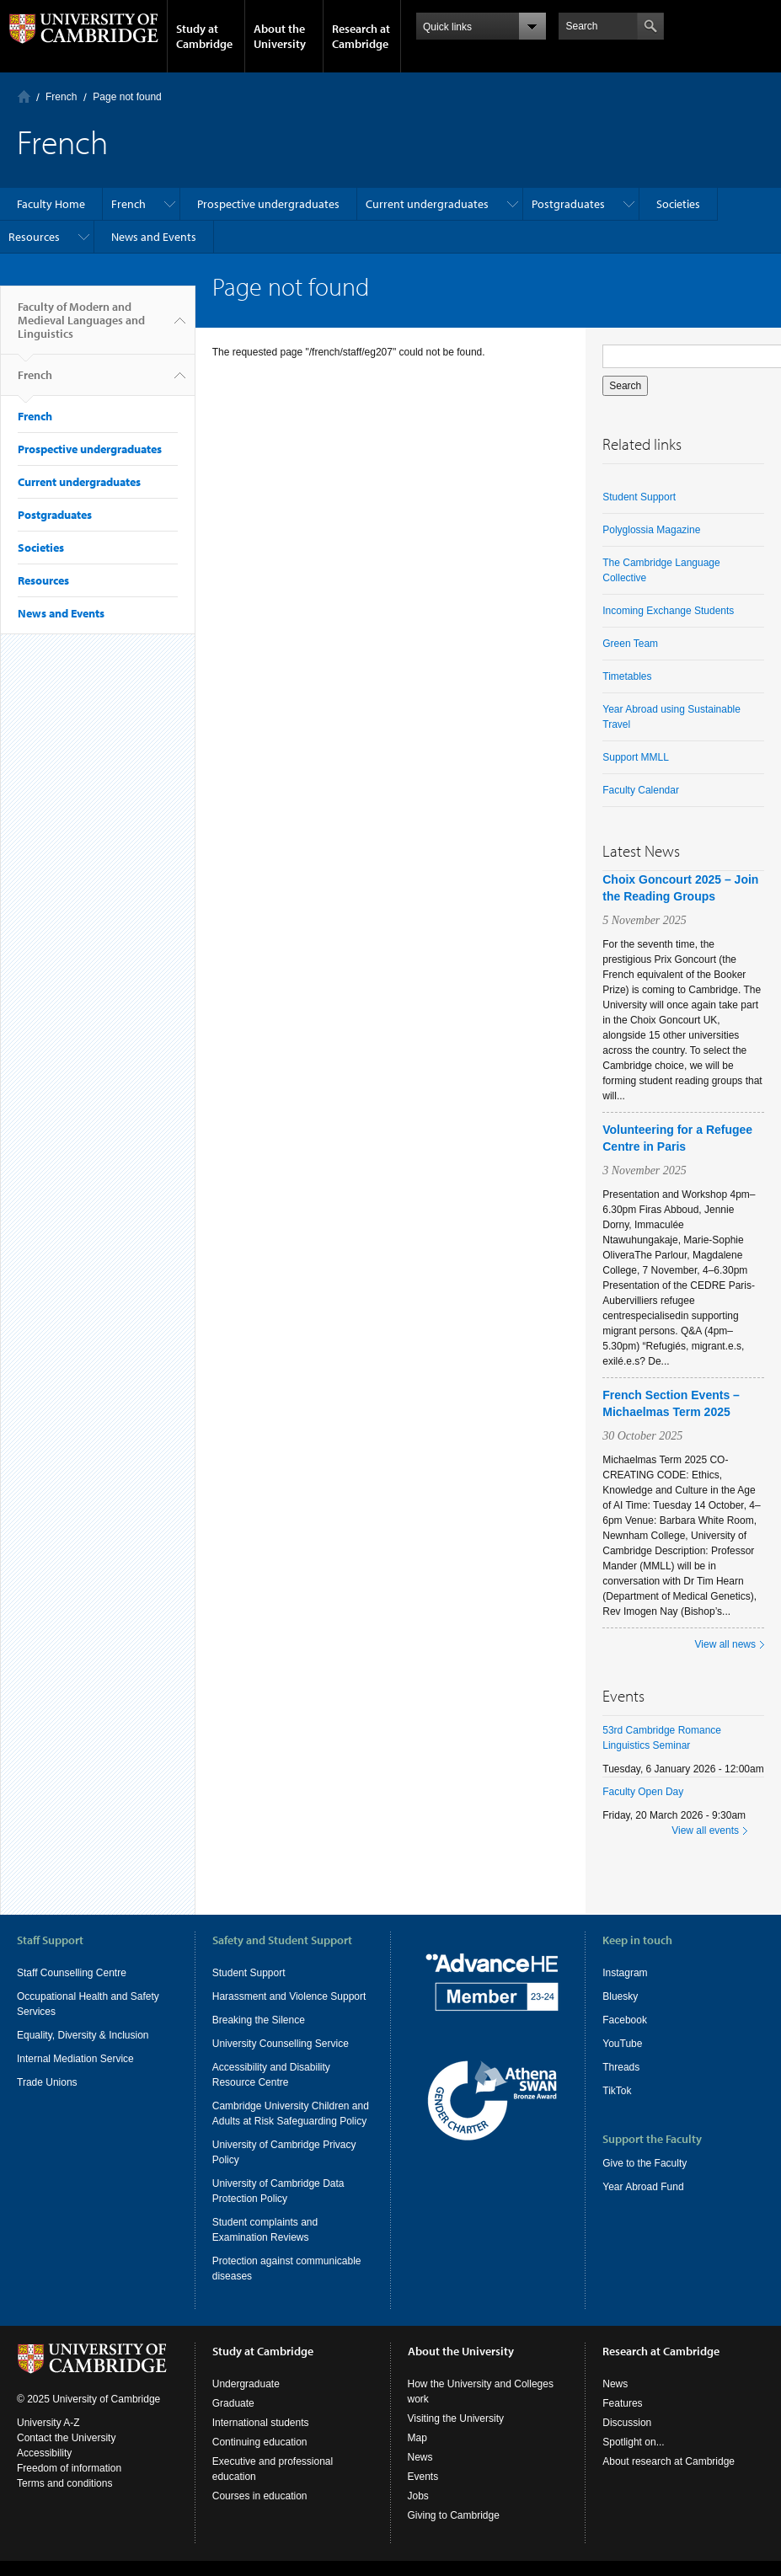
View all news (725, 1644)
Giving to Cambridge (454, 2515)
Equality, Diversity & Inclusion (83, 2035)
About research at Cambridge (668, 2461)
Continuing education (260, 2442)
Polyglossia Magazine (651, 530)
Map (417, 2438)
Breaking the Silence (258, 2020)
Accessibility (44, 2453)
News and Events (153, 236)
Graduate (233, 2403)
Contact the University (66, 2438)
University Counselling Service (280, 2044)
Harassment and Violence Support (289, 1996)
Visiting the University (456, 2418)
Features (622, 2403)
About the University (280, 36)
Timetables (626, 676)
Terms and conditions (64, 2483)
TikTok (616, 2091)
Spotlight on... (633, 2442)
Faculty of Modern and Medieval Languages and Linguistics (81, 327)
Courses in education (260, 2496)
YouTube (622, 2044)
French (61, 97)
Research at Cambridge (361, 36)
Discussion (626, 2423)
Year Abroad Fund (642, 2187)
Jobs (418, 2496)
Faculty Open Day (642, 1792)
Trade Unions (47, 2082)
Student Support (639, 497)
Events (423, 2476)
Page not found (127, 97)
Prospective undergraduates (268, 203)
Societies (678, 203)
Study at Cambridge (204, 36)
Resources (34, 236)
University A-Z (48, 2423)
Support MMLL (635, 757)
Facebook (624, 2020)
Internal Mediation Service (75, 2059)
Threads (620, 2067)
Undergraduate (246, 2384)
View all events (705, 1830)
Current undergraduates (427, 203)
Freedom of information (69, 2468)
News (420, 2457)
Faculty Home (51, 203)
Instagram (624, 1973)
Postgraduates (568, 203)
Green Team (630, 643)
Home (24, 96)
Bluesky (620, 1996)
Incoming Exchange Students (668, 611)
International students (260, 2423)
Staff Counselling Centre (71, 1973)
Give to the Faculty (644, 2163)
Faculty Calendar (640, 790)
